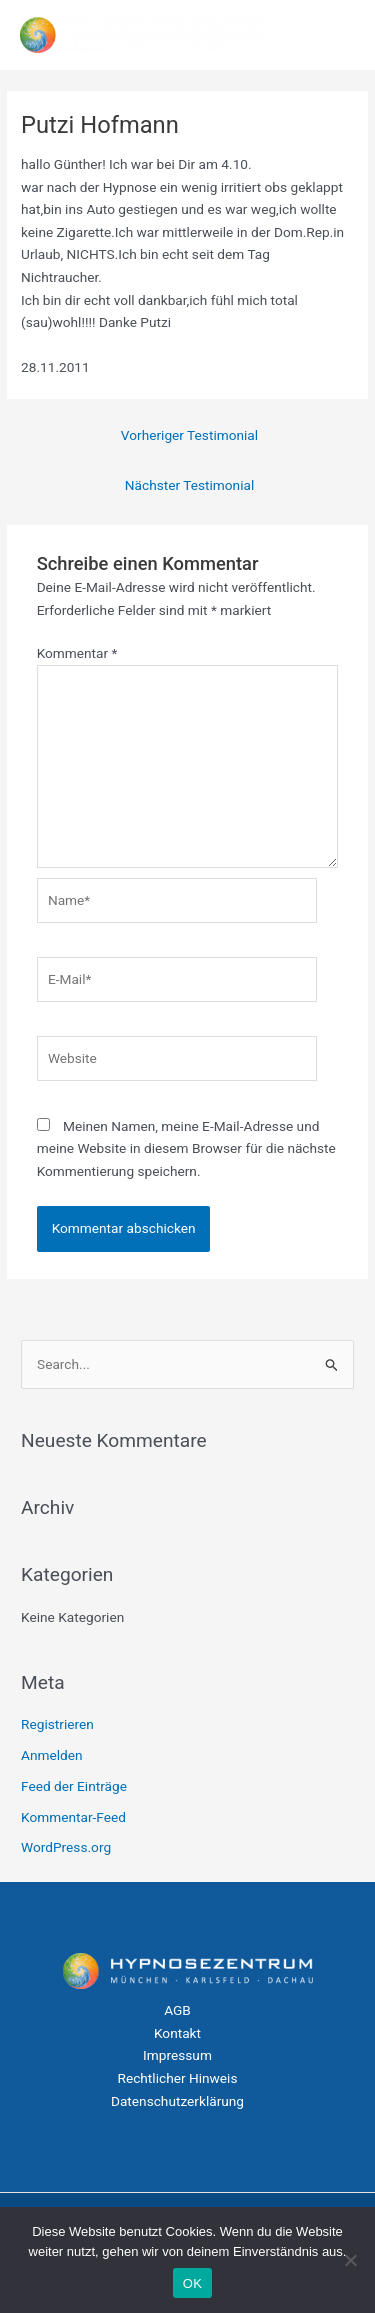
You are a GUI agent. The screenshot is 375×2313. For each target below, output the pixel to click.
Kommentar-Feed (73, 1817)
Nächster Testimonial (189, 485)
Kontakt (177, 2033)
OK (192, 2283)
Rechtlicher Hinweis (178, 2078)
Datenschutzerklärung (177, 2101)
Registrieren (57, 1724)
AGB (177, 2010)
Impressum (177, 2055)
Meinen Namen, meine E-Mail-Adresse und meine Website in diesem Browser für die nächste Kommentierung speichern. (186, 1148)
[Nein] (350, 2260)
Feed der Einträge (74, 1786)
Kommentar (77, 653)
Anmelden (52, 1755)
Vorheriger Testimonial (189, 435)
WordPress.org (66, 1847)
